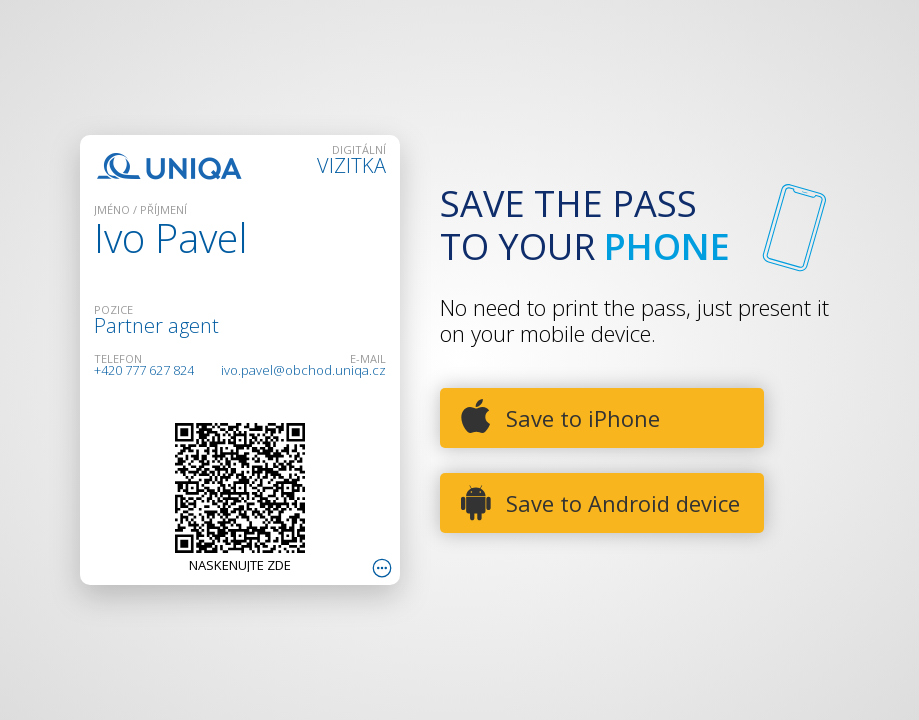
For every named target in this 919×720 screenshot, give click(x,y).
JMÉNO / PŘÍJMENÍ (140, 209)
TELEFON (118, 358)
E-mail (368, 358)
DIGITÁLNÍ (359, 149)
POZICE (113, 309)
